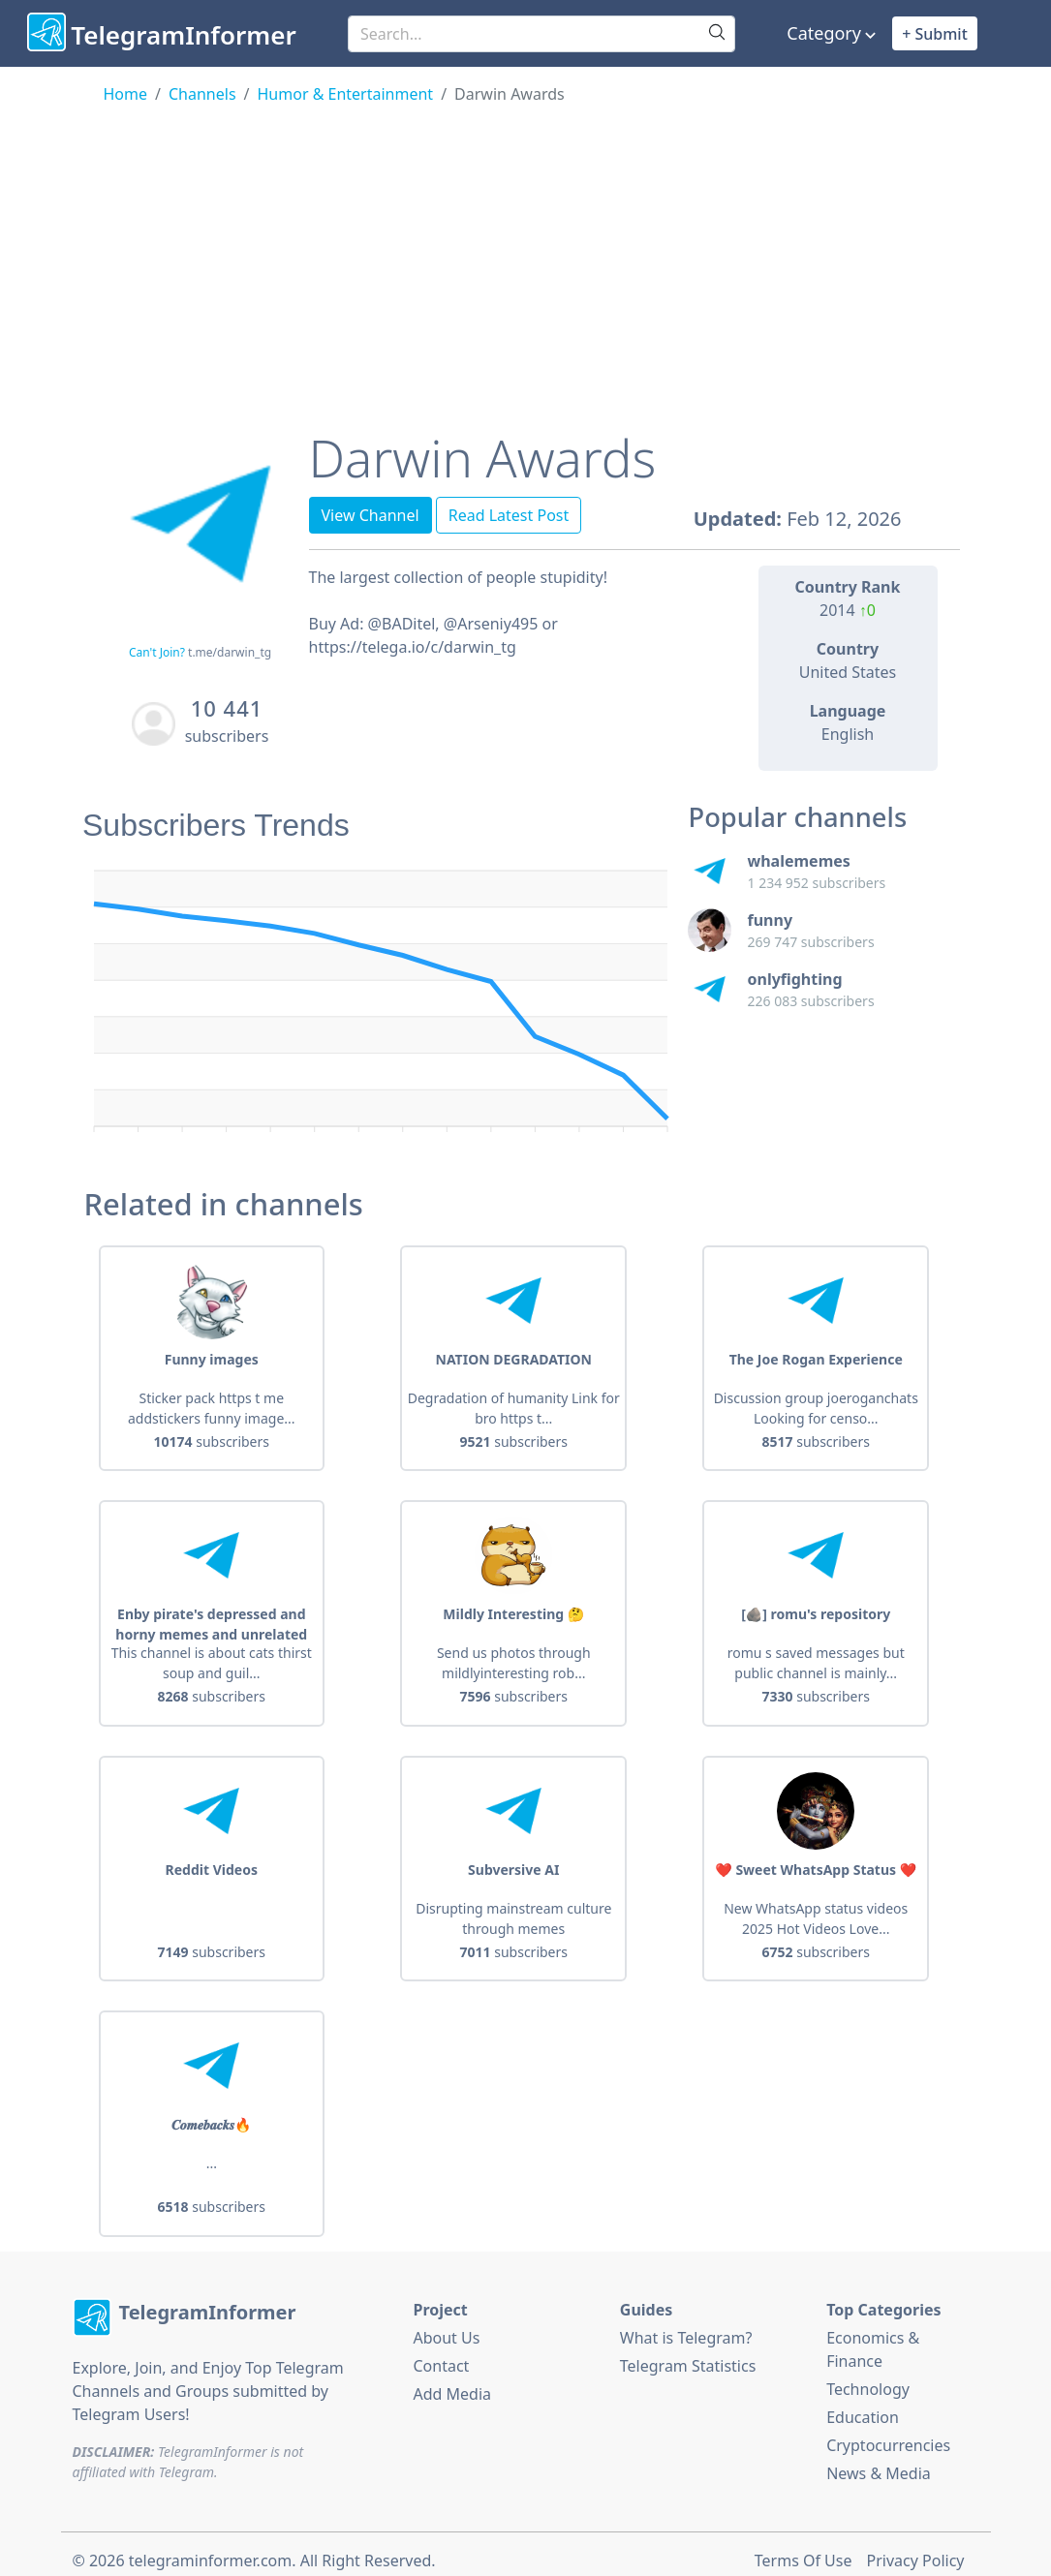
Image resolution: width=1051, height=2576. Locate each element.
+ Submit (935, 34)
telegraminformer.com (210, 2547)
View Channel (370, 515)
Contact (441, 2352)
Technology (868, 2375)
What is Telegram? (686, 2324)
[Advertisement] (526, 250)
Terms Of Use (803, 2547)
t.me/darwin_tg (229, 652)
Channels (202, 94)
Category (824, 33)
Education (862, 2403)
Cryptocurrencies (888, 2431)
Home (126, 94)
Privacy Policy (916, 2547)
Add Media (452, 2380)
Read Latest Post (509, 515)
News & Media (878, 2459)
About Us (446, 2324)
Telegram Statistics (688, 2352)
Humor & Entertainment (346, 94)
